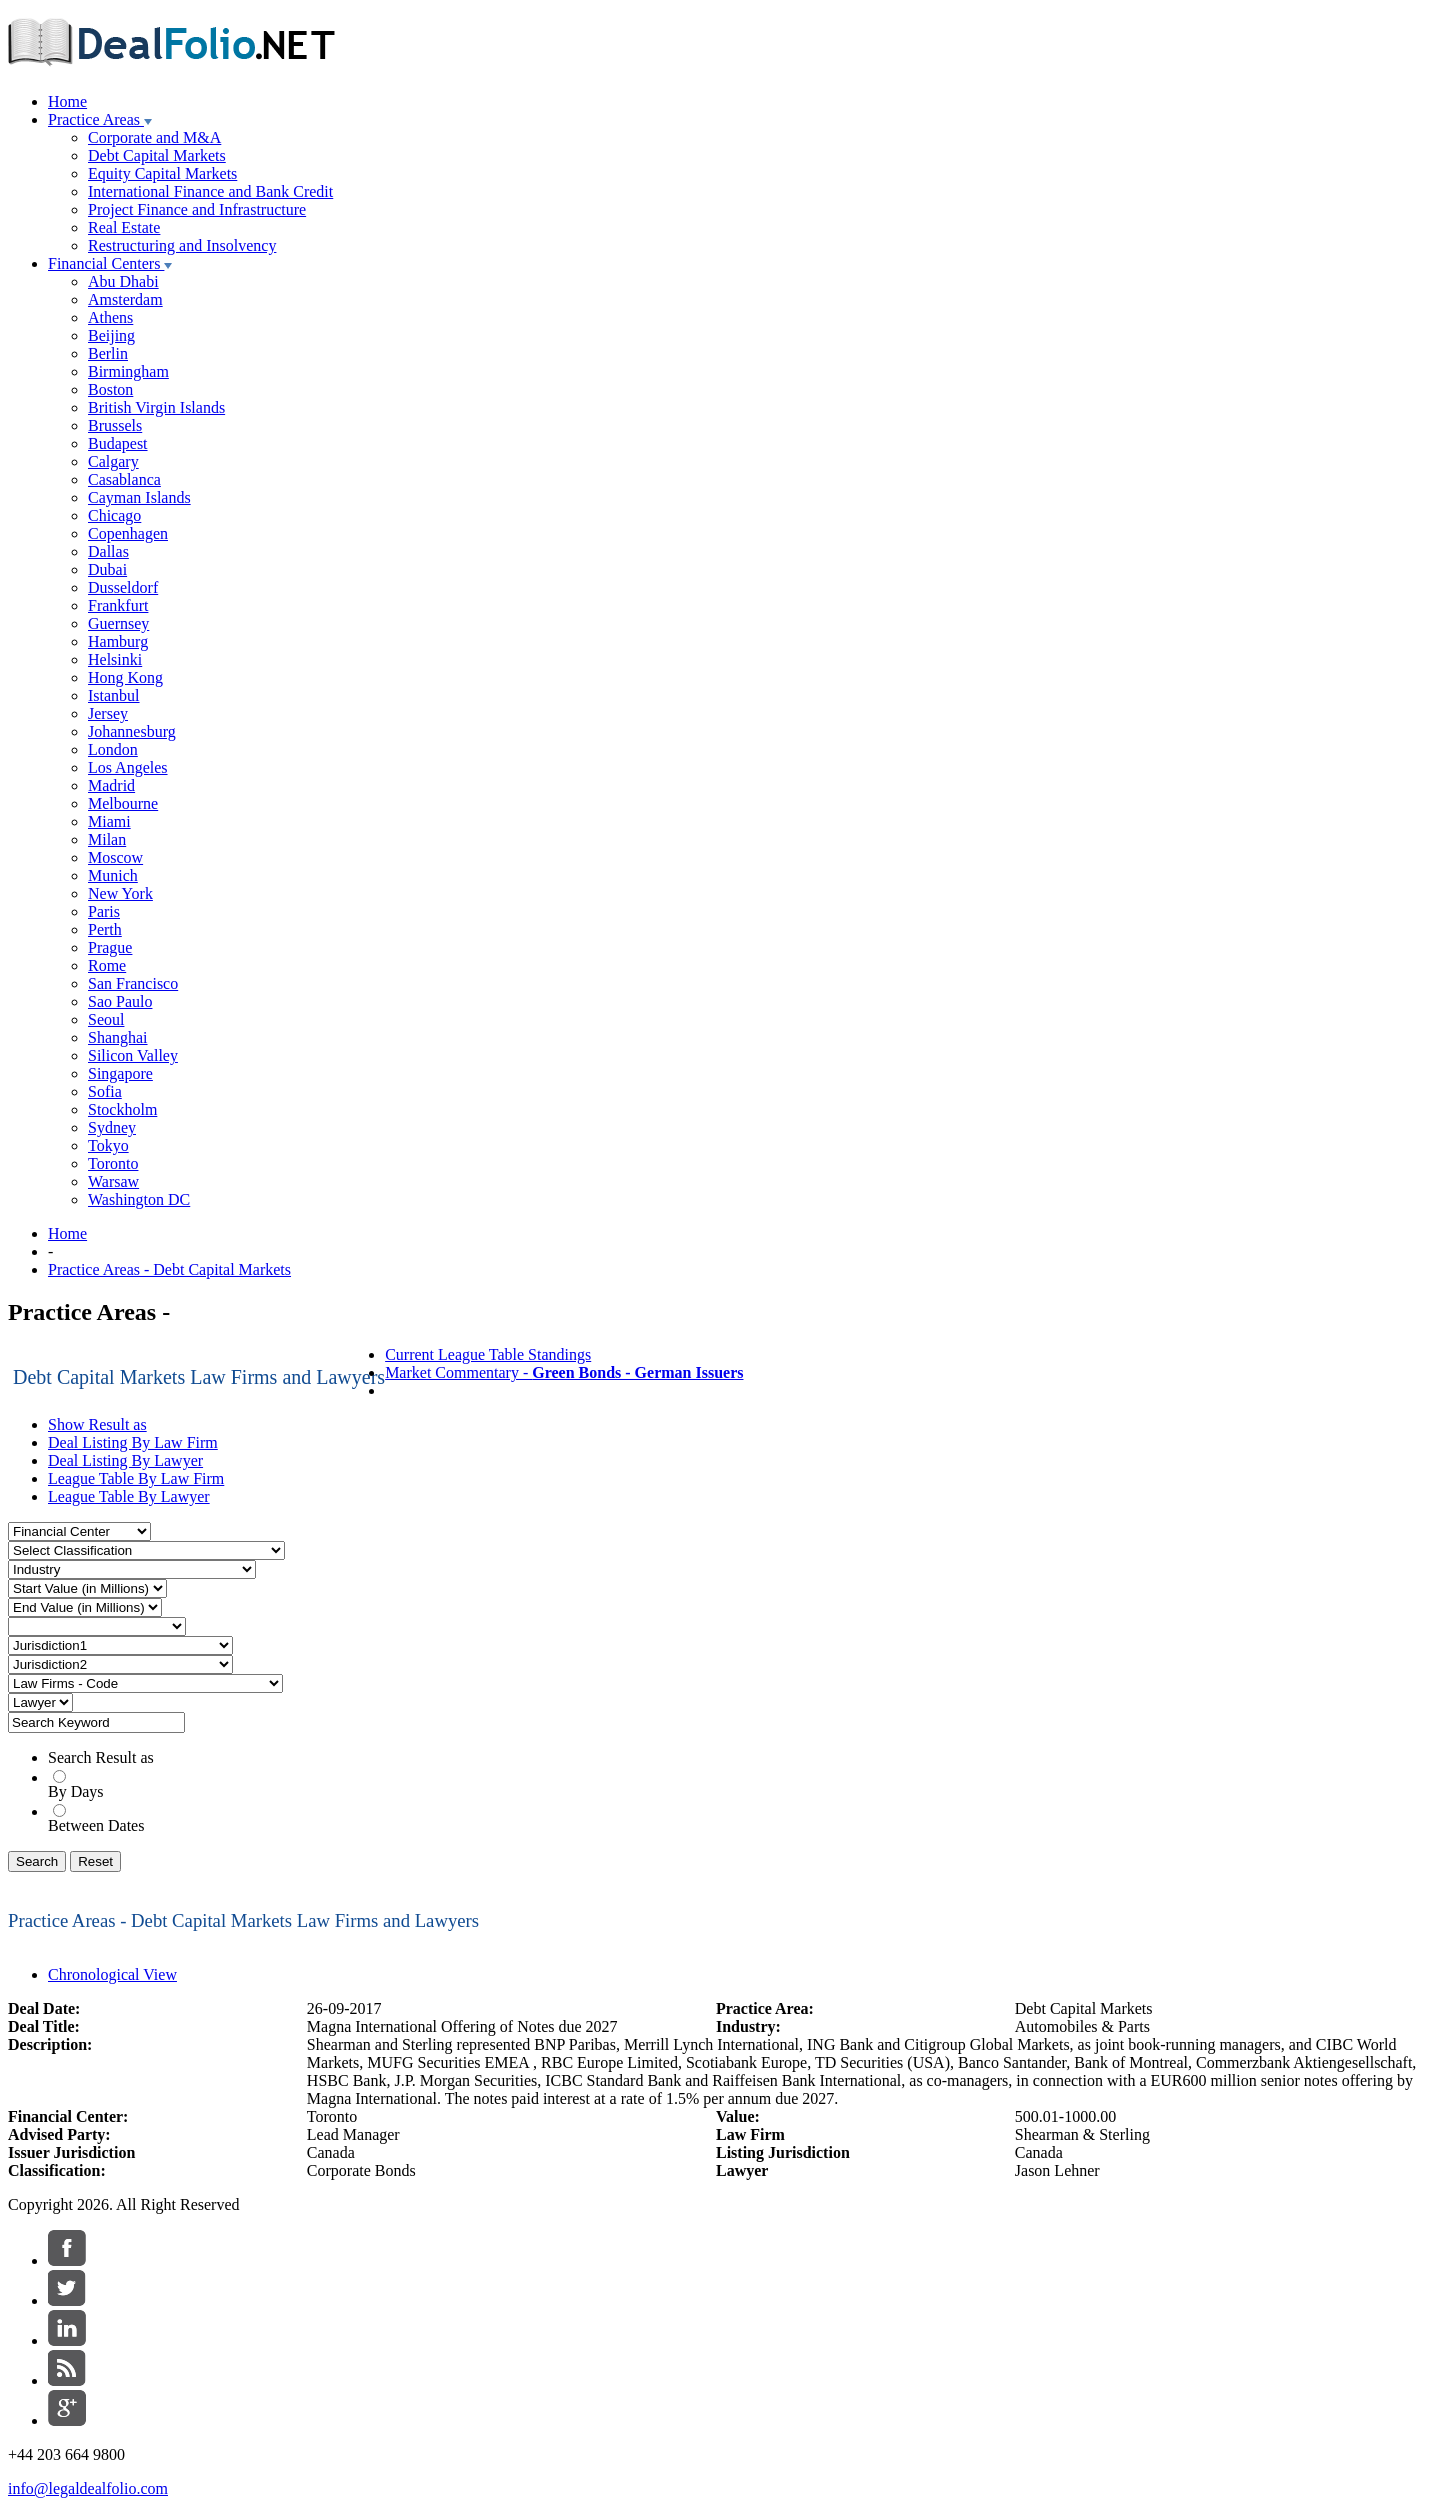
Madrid (111, 785)
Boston (110, 389)
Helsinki (115, 659)
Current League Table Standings (488, 1354)
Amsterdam (125, 299)
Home (67, 101)
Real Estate (124, 227)
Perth (105, 929)
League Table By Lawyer (129, 1496)
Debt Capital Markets (157, 155)
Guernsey (118, 623)
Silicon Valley (133, 1055)
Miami (109, 821)
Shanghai (118, 1037)
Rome (107, 965)
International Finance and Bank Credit (210, 191)
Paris (104, 911)
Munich (113, 875)
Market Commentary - (564, 1372)
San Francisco (133, 983)
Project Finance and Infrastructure (197, 209)
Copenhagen (128, 533)
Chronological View (112, 1974)
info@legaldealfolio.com (88, 2488)
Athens (110, 317)
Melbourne (123, 803)
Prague (110, 947)
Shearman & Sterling (1082, 2134)
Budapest (118, 443)
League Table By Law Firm (136, 1478)
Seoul (106, 1019)
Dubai (107, 569)
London (113, 749)
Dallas (108, 551)
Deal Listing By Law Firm (133, 1442)
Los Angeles (128, 767)
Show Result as (97, 1424)
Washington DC (139, 1199)
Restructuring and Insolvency (182, 245)
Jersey (108, 713)
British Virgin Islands (156, 407)
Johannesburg (132, 731)
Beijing (111, 335)
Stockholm (122, 1109)
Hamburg (118, 641)
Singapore (120, 1073)
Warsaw (113, 1181)
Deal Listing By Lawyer (125, 1460)
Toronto (113, 1163)
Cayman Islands (139, 497)
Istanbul (114, 695)
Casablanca (124, 479)
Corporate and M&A (154, 137)
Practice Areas (100, 119)
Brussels (115, 425)
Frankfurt (118, 605)
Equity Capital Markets (162, 173)
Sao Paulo (120, 1001)
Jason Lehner (1057, 2170)
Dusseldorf (123, 587)
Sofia (105, 1091)
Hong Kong (125, 677)
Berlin (108, 353)
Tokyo (108, 1145)
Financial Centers (110, 263)
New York (120, 893)
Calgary (113, 461)
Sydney (112, 1127)
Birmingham (128, 371)
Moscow (115, 857)
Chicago (114, 515)
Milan (107, 839)
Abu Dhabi (123, 281)
